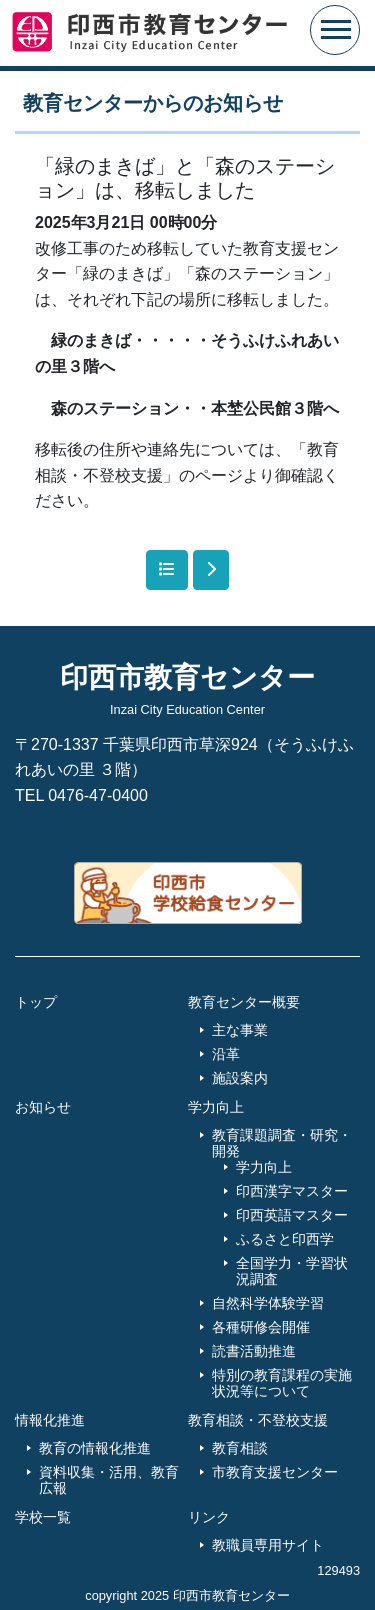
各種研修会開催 (261, 1327)
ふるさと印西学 (285, 1239)
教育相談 (240, 1448)
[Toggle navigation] (335, 30)
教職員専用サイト (268, 1545)
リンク (209, 1517)
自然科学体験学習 (268, 1303)
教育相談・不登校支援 (258, 1420)
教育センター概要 (244, 1002)
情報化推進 (50, 1420)
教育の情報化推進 (95, 1448)
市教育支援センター (275, 1472)
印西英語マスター (292, 1215)
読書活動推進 (254, 1351)
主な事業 (240, 1030)
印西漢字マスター (292, 1191)
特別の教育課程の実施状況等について (282, 1383)
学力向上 (216, 1107)
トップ (36, 1002)
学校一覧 (43, 1517)
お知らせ (43, 1107)
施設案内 (240, 1078)
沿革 (226, 1054)
